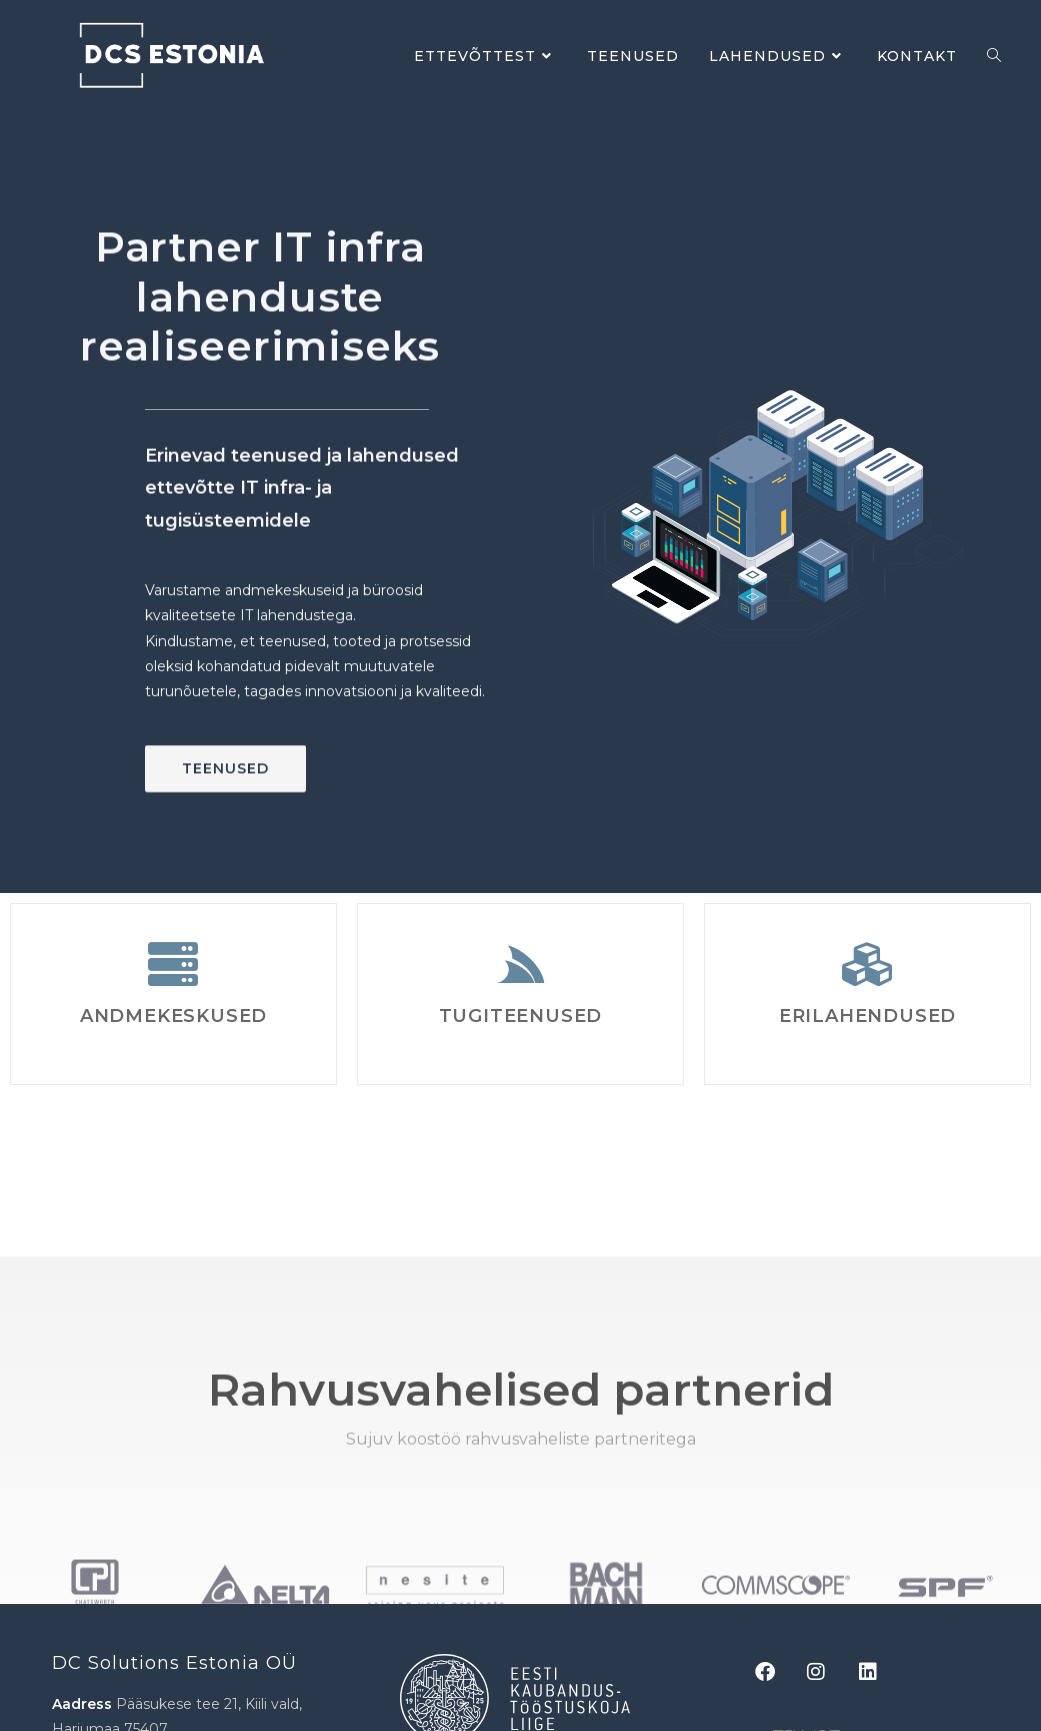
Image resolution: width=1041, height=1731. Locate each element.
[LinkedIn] (879, 1672)
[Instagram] (827, 1672)
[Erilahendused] (867, 964)
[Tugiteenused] (520, 964)
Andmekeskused (173, 1016)
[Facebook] (775, 1672)
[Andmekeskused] (173, 964)
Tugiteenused (521, 1016)
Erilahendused (867, 1016)
